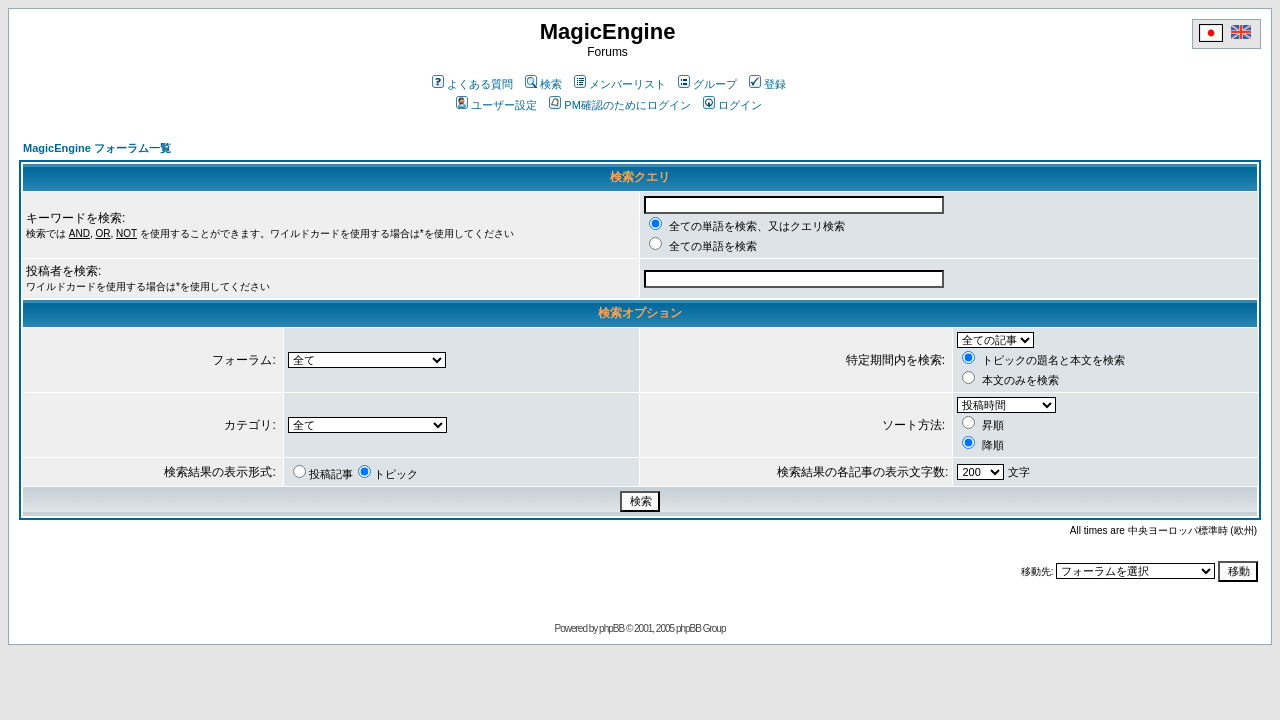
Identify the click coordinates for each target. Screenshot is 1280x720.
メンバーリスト (620, 84)
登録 (767, 84)
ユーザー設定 (496, 105)
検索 (543, 84)
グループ (707, 84)
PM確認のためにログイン (620, 105)
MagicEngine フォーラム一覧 (97, 148)
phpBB (611, 628)
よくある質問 (472, 84)
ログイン (732, 105)
